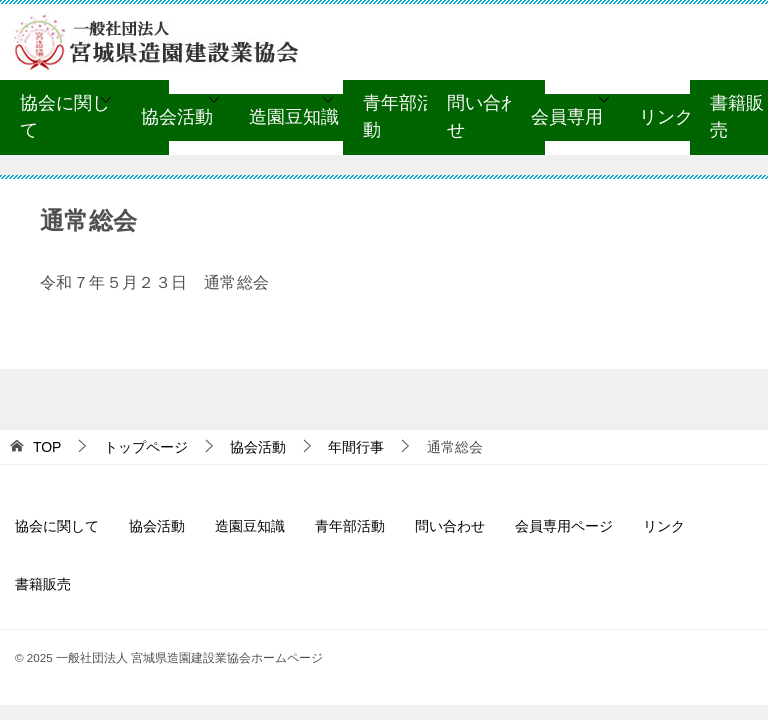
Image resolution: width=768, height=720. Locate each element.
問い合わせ (483, 116)
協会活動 (177, 117)
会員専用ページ (564, 526)
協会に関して (65, 116)
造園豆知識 (294, 117)
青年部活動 (399, 116)
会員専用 (567, 117)
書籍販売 (43, 584)
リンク (666, 117)
